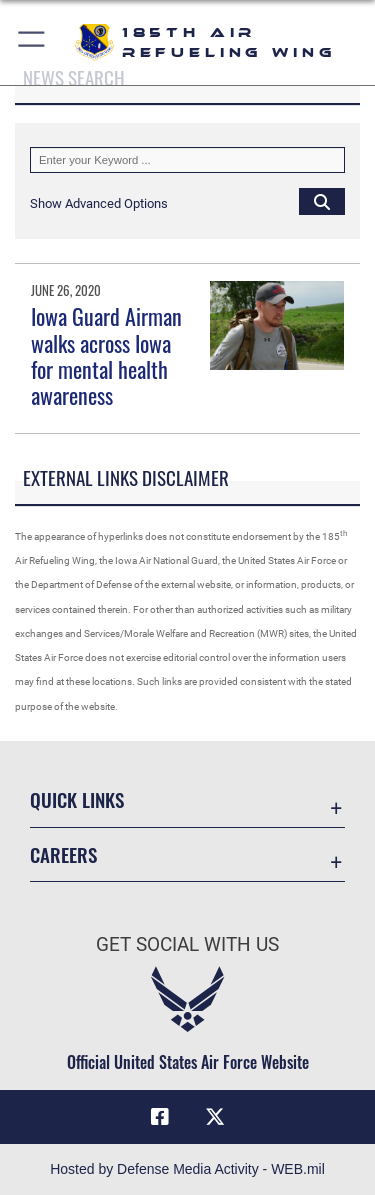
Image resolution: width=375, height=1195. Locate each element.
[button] (32, 42)
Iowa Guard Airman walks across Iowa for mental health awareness (106, 355)
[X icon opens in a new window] (215, 1117)
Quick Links (77, 799)
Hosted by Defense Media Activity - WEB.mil (187, 1169)
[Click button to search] (322, 201)
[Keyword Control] (187, 160)
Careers (63, 854)
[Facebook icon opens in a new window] (160, 1117)
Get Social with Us (187, 944)
